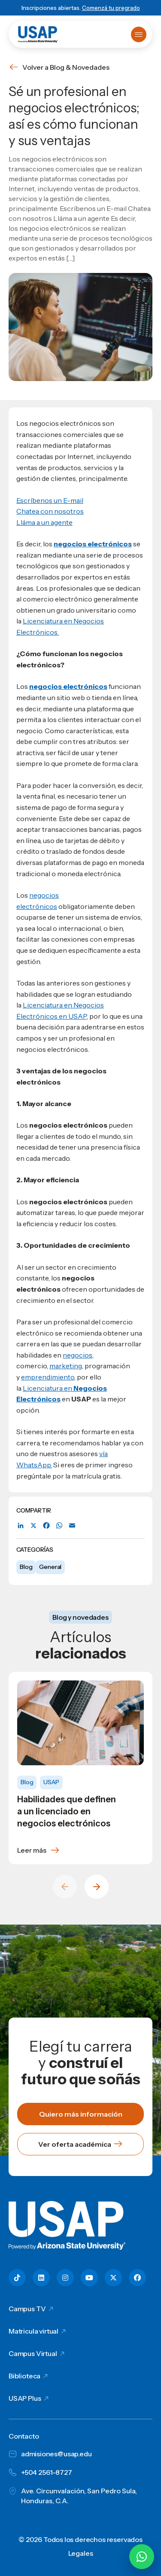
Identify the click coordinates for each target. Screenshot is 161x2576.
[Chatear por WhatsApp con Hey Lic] (141, 2556)
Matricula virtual (33, 2331)
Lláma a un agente (44, 522)
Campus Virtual (33, 2353)
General (50, 1567)
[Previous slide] (65, 1887)
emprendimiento (47, 1377)
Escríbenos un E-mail (49, 500)
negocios (77, 1355)
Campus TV (27, 2308)
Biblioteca (24, 2375)
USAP (51, 1782)
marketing (65, 1365)
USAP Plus (25, 2398)
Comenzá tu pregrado (111, 7)
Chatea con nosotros (50, 511)
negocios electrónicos (68, 686)
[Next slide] (97, 1887)
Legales (80, 2553)
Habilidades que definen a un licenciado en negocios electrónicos (66, 1811)
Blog (26, 1567)
